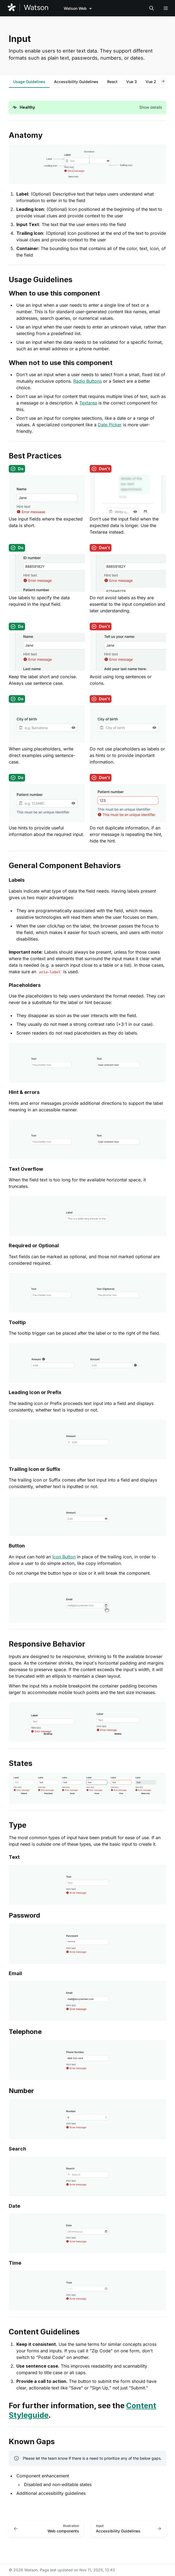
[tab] (29, 82)
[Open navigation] (166, 8)
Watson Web (75, 8)
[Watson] (28, 8)
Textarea (88, 403)
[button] (87, 107)
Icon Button (64, 1556)
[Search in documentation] (151, 8)
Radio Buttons (87, 381)
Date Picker (110, 424)
